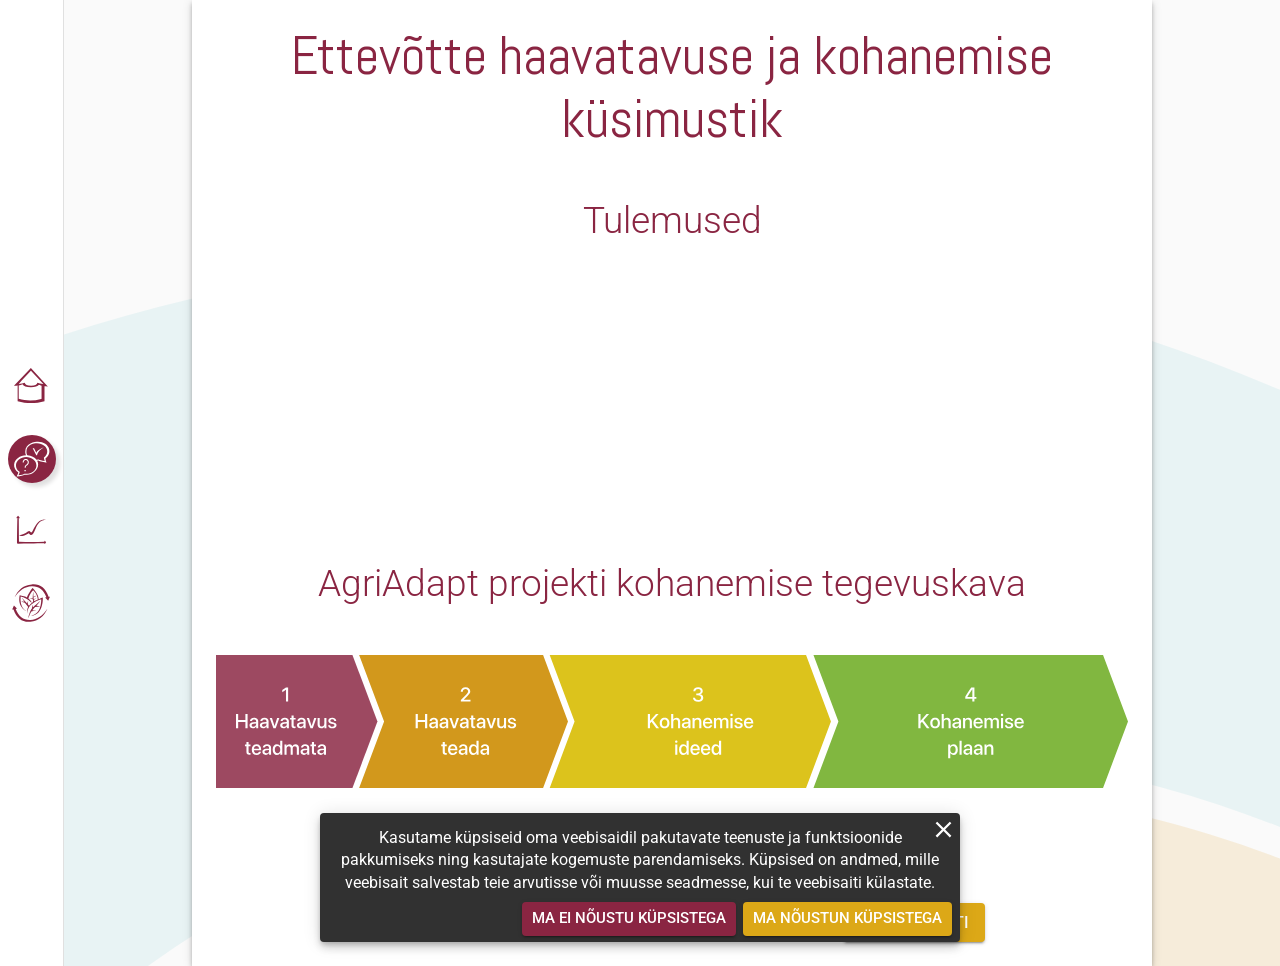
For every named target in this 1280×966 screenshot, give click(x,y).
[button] (32, 387)
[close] (943, 829)
